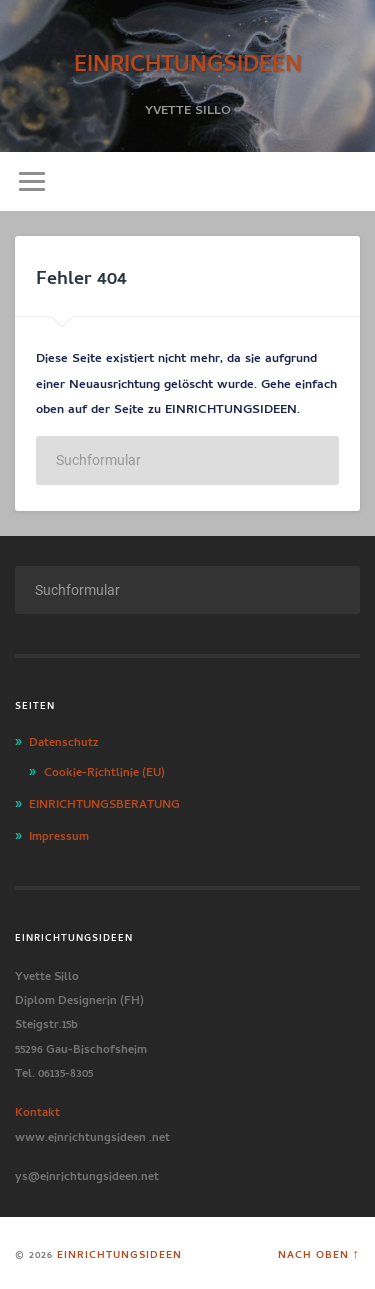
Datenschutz (64, 740)
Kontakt (37, 1110)
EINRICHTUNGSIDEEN (188, 60)
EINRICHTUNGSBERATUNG (104, 802)
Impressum (59, 834)
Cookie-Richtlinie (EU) (104, 770)
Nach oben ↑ (319, 1253)
